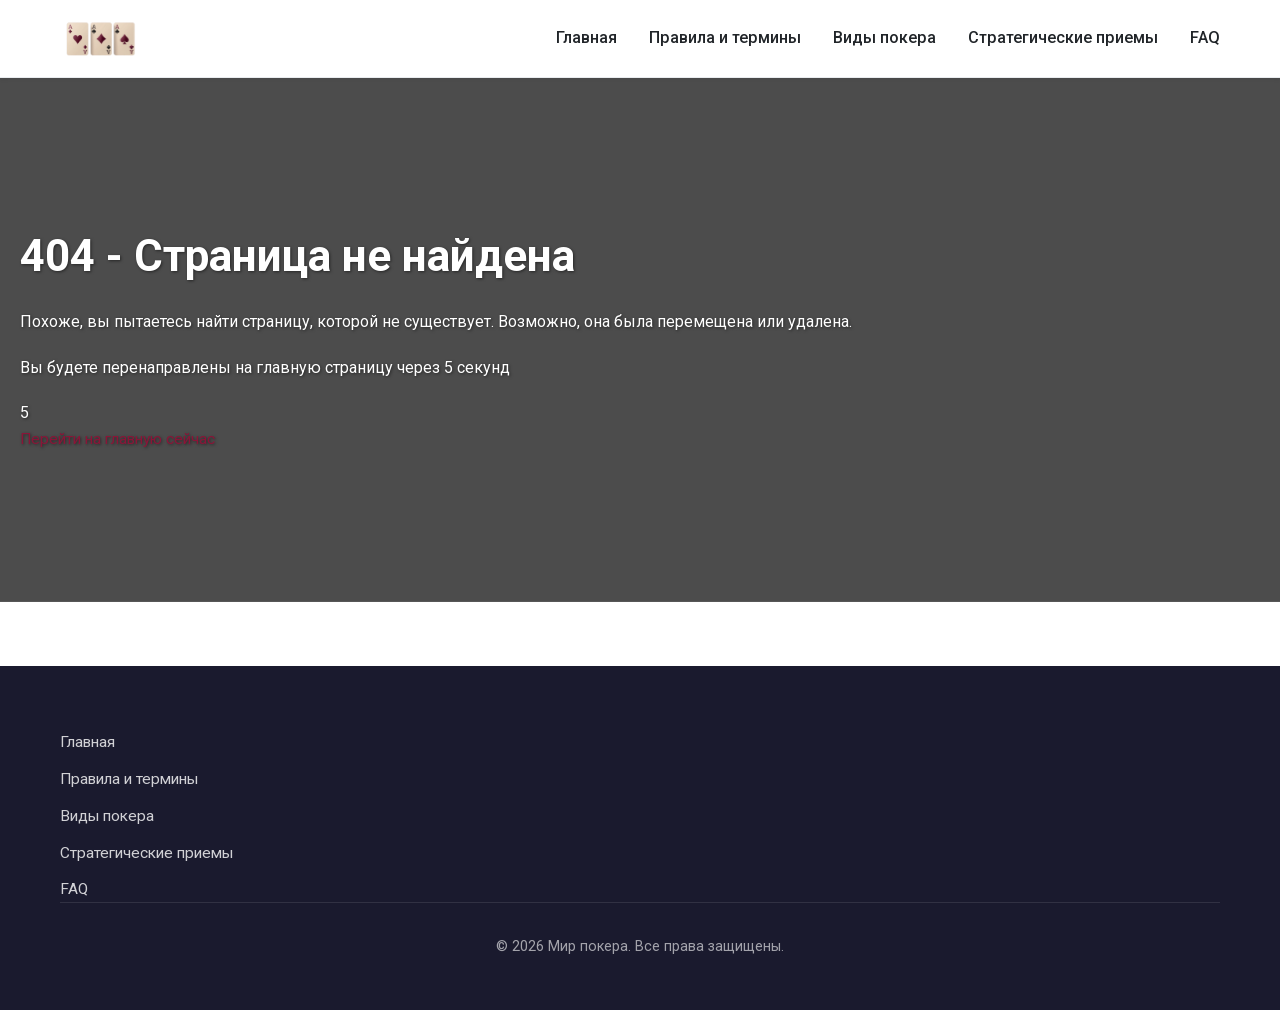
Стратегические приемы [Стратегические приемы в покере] (1065, 38)
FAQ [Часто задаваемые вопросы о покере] (1205, 38)
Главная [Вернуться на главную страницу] (89, 742)
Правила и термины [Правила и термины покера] (730, 38)
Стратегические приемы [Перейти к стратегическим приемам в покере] (151, 854)
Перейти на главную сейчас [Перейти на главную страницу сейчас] (124, 438)
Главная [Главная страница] (592, 38)
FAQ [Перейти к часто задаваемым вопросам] (74, 892)
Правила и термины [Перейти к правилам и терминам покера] (134, 779)
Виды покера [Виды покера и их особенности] (888, 38)
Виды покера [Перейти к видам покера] (109, 817)
